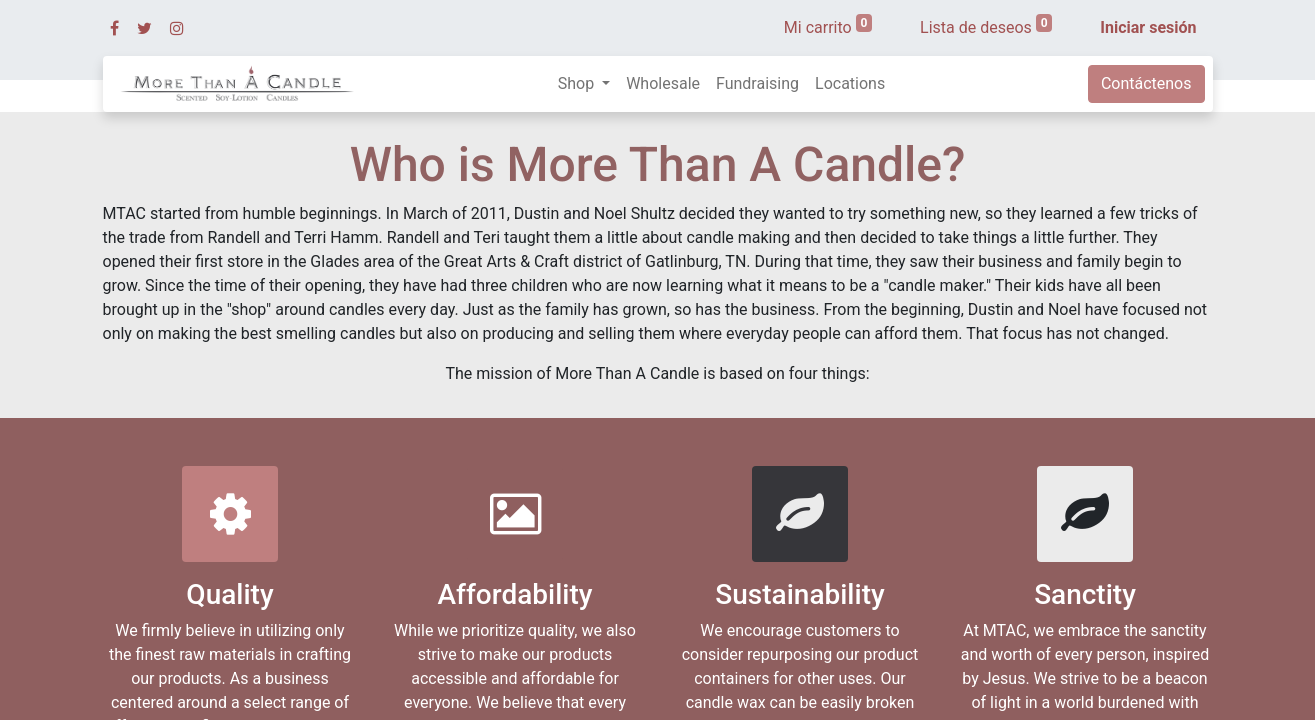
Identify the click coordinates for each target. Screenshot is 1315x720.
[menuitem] (663, 84)
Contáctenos (1146, 83)
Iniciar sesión (1148, 27)
